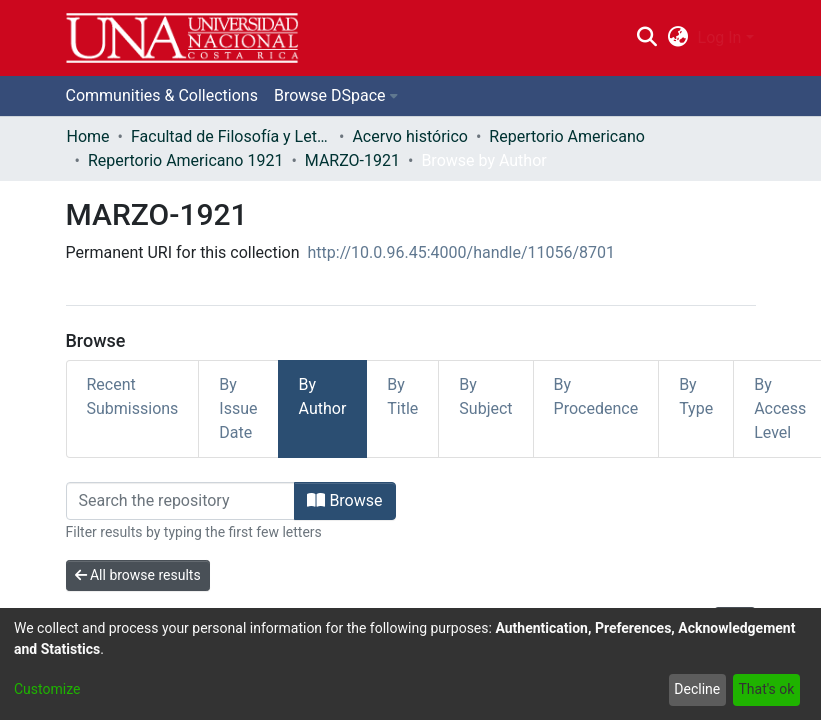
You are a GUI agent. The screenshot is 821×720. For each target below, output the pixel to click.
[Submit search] (647, 38)
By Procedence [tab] (596, 396)
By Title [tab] (402, 396)
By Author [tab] (323, 396)
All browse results (138, 575)
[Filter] (181, 501)
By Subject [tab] (485, 396)
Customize (47, 689)
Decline (697, 689)
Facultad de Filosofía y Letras (231, 136)
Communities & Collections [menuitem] (162, 95)
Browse (344, 500)
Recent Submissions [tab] (133, 396)
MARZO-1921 (352, 160)
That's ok (766, 689)
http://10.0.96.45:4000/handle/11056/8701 (462, 252)
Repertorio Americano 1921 (185, 160)
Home (88, 136)
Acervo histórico (410, 136)
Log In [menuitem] (720, 37)
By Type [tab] (696, 396)
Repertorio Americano (567, 136)
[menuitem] (677, 38)
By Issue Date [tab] (238, 408)
